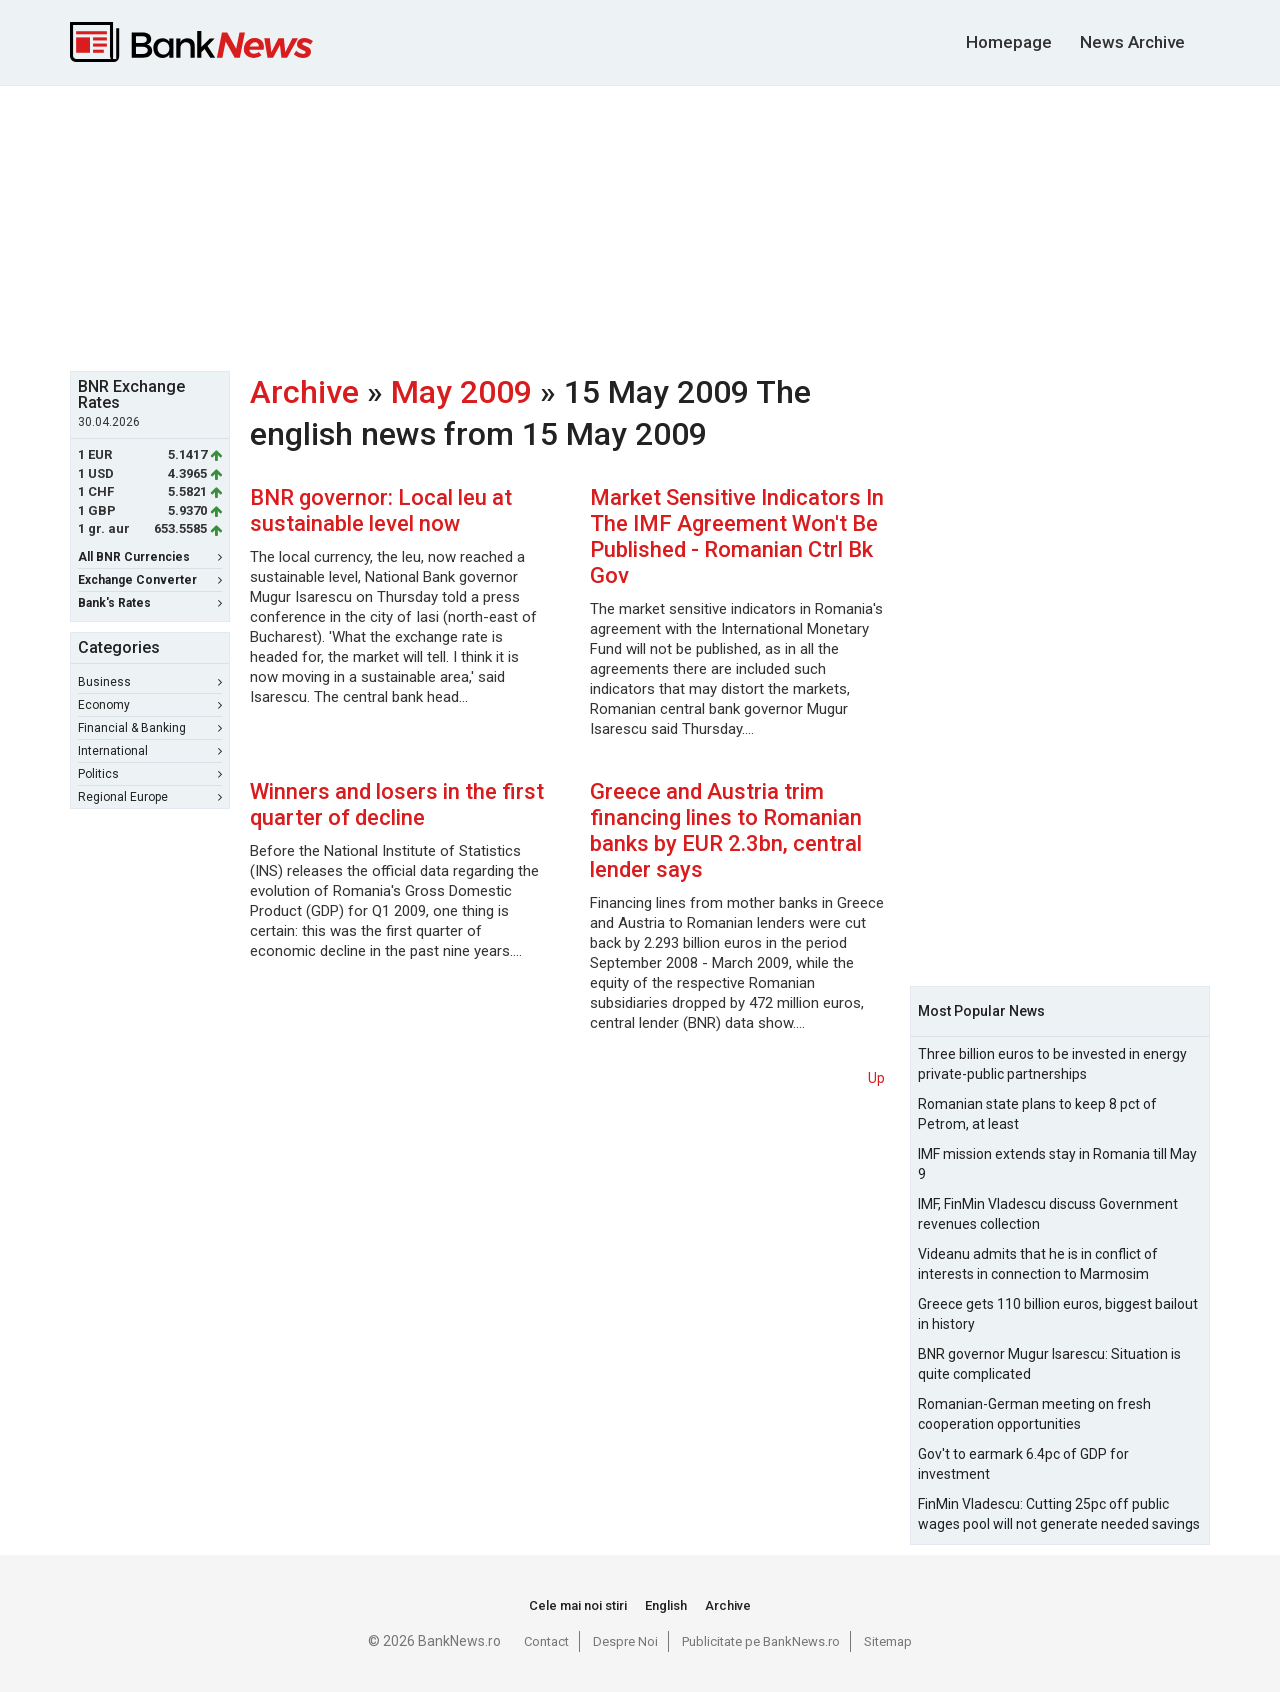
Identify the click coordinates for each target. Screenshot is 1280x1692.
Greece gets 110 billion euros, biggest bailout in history (1058, 1314)
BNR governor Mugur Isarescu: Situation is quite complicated (1049, 1364)
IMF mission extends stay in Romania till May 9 (1057, 1164)
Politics (150, 774)
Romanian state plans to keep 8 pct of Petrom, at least (1037, 1114)
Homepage (1009, 42)
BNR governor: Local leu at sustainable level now (381, 510)
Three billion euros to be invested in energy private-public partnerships (1052, 1064)
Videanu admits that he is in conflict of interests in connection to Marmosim (1038, 1264)
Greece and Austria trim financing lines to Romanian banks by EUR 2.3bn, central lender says (726, 830)
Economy (150, 705)
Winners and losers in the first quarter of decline (397, 804)
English (666, 1605)
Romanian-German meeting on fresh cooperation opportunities (1034, 1414)
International (150, 751)
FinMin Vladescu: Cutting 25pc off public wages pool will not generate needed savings (1059, 1514)
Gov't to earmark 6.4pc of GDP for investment (1023, 1464)
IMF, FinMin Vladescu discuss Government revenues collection (1048, 1214)
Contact (546, 1641)
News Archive (1132, 42)
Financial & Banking (150, 728)
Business (150, 682)
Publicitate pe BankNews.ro (761, 1641)
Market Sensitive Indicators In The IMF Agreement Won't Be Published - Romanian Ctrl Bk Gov (737, 536)
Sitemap (888, 1641)
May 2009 (461, 392)
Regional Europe (150, 797)
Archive (304, 392)
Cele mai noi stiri (578, 1605)
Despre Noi (625, 1641)
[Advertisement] (640, 226)
